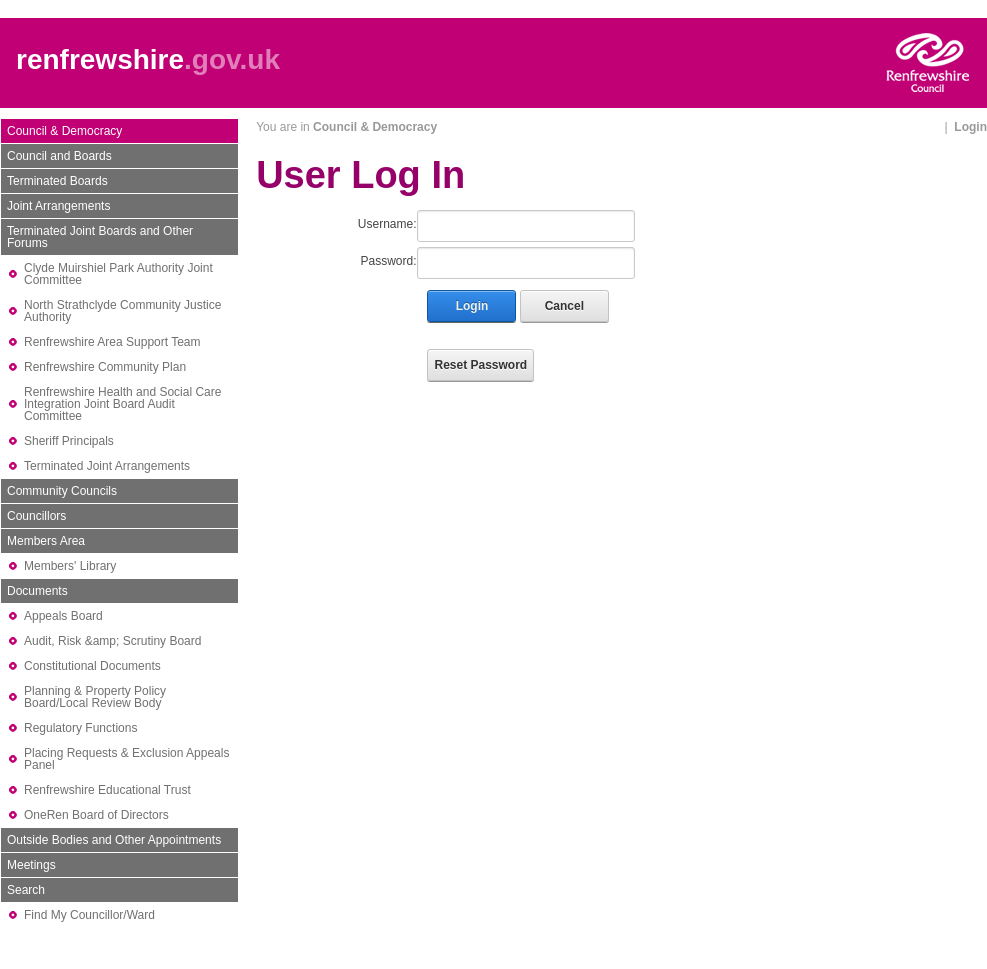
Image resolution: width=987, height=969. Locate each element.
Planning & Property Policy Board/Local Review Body (95, 697)
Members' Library (70, 566)
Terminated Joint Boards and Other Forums (100, 237)
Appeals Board (63, 616)
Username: (387, 224)
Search (26, 890)
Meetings (31, 865)
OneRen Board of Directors (96, 815)
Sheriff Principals (69, 441)
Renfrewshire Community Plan (105, 367)
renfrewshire (100, 59)
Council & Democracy (64, 131)
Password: (388, 261)
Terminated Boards (57, 181)
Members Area (46, 541)
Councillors (36, 516)
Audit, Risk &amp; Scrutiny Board (112, 641)
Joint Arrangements (58, 206)
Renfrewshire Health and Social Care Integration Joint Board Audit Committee (122, 404)
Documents (37, 591)
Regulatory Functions (80, 728)
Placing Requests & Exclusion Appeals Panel (126, 759)
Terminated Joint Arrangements (107, 466)
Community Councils (62, 491)
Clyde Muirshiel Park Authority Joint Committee (118, 274)
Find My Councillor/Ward (89, 915)
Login (970, 127)
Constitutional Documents (92, 666)
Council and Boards (59, 156)
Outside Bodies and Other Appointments (114, 840)
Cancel (564, 306)
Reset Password (480, 365)
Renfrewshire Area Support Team (112, 342)
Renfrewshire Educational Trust (107, 790)
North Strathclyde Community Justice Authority (122, 311)
